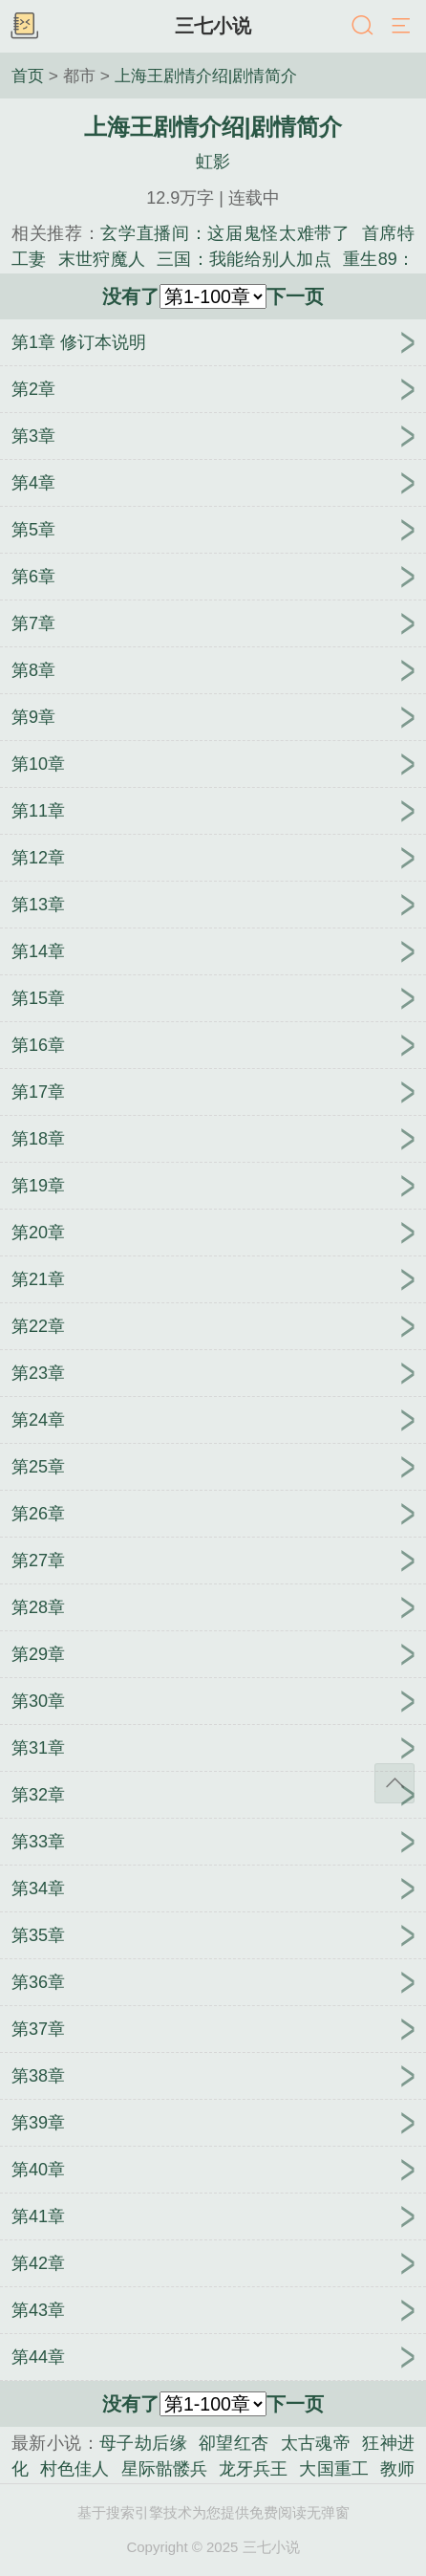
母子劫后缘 (143, 2443)
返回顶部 (394, 1783)
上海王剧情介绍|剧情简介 (206, 75)
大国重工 (333, 2468)
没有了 (131, 296)
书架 (24, 26)
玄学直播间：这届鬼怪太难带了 (225, 233)
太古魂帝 (316, 2443)
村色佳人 (74, 2468)
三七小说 (213, 25)
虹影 (213, 161)
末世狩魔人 (102, 259)
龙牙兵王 (253, 2468)
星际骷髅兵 (164, 2468)
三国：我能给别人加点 (244, 259)
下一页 (295, 296)
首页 (27, 75)
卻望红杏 (234, 2443)
